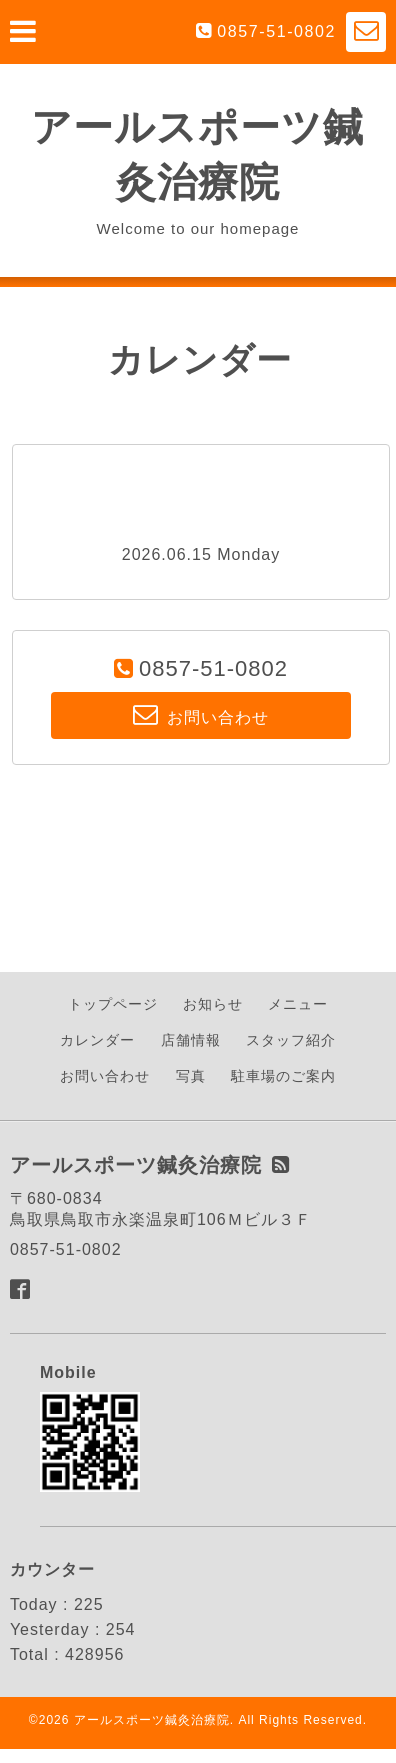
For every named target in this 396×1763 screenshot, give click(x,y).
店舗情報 (191, 1040)
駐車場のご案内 (283, 1076)
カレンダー (97, 1040)
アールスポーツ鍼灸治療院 (152, 1720)
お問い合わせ (105, 1076)
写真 (191, 1076)
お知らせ (213, 1004)
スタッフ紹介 (291, 1040)
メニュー (298, 1004)
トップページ (113, 1004)
